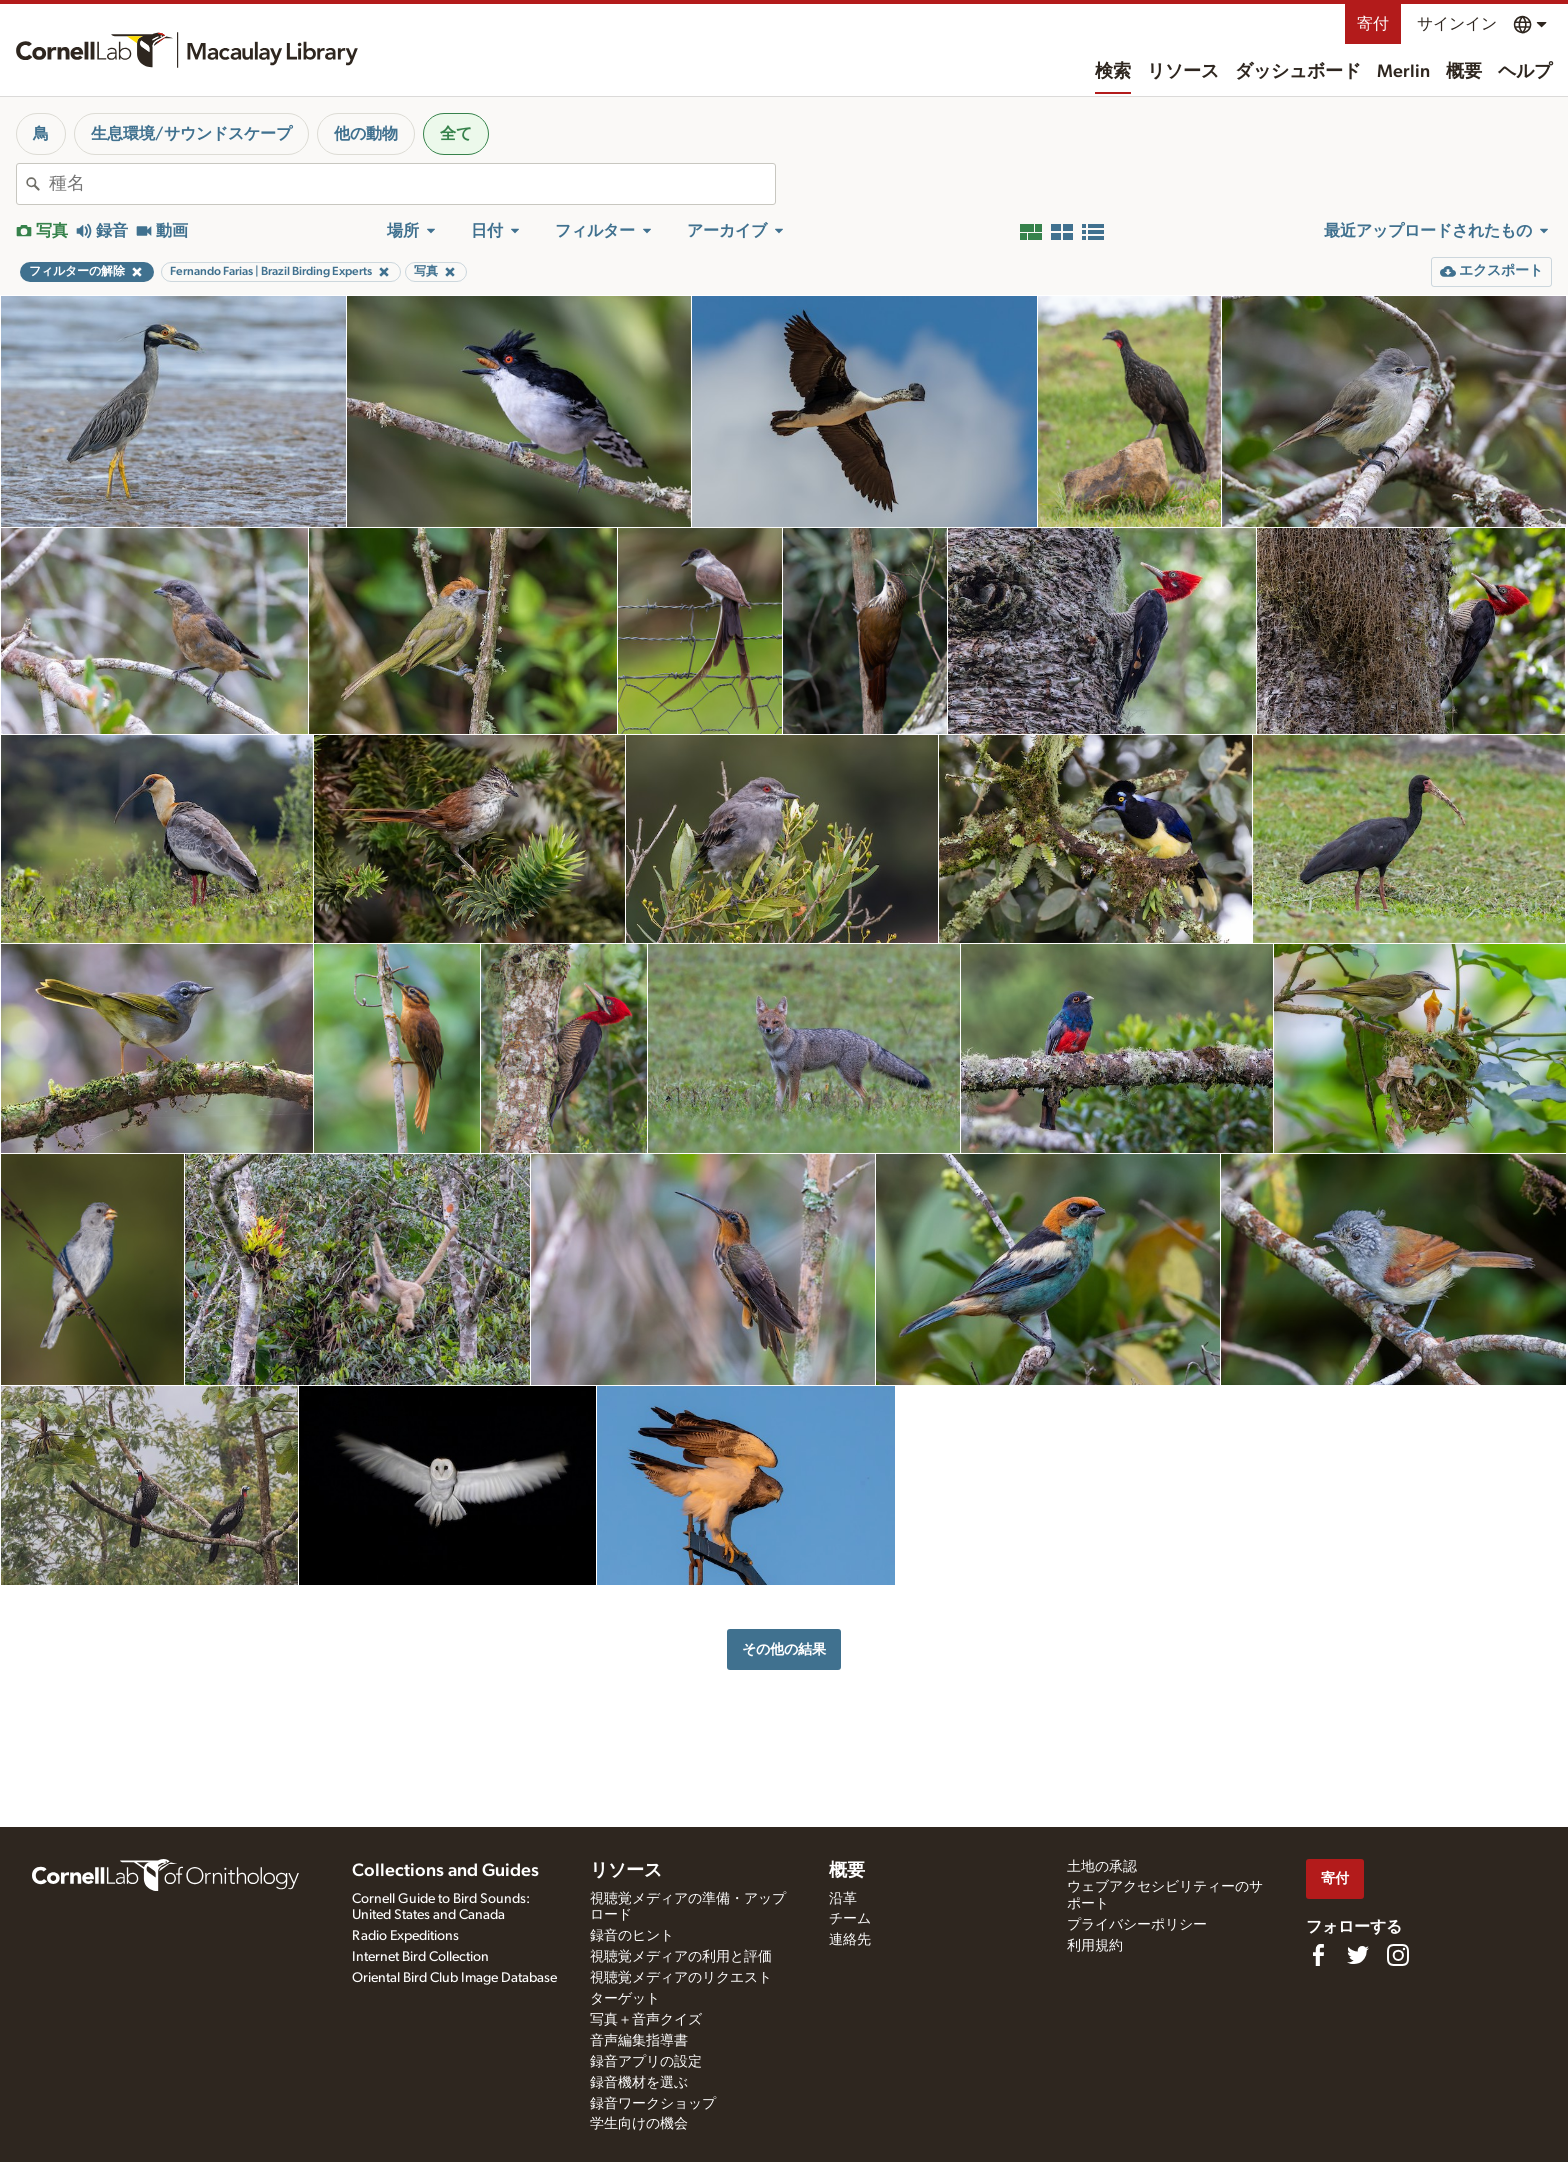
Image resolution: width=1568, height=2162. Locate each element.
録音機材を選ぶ (639, 2083)
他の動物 (366, 134)
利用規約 (1095, 1946)
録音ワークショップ (653, 2104)
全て (456, 134)
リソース (1183, 72)
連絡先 (850, 1940)
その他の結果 (784, 1649)
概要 (1464, 72)
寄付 (1373, 24)
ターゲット (625, 1999)
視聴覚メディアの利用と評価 (681, 1957)
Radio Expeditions (405, 1936)
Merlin (1403, 72)
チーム (850, 1919)
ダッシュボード (1298, 72)
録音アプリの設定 (646, 2062)
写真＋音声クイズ (646, 2020)
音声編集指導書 (639, 2041)
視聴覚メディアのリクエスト (681, 1978)
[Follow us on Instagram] (1398, 1955)
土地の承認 (1102, 1867)
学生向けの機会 (639, 2124)
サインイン (1457, 24)
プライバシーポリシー (1137, 1925)
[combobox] (412, 184)
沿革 (843, 1899)
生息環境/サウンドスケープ (191, 134)
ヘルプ (1525, 72)
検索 (1113, 72)
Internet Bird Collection (420, 1957)
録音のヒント (632, 1936)
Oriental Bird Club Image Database (454, 1978)
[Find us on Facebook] (1318, 1955)
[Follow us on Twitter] (1358, 1955)
